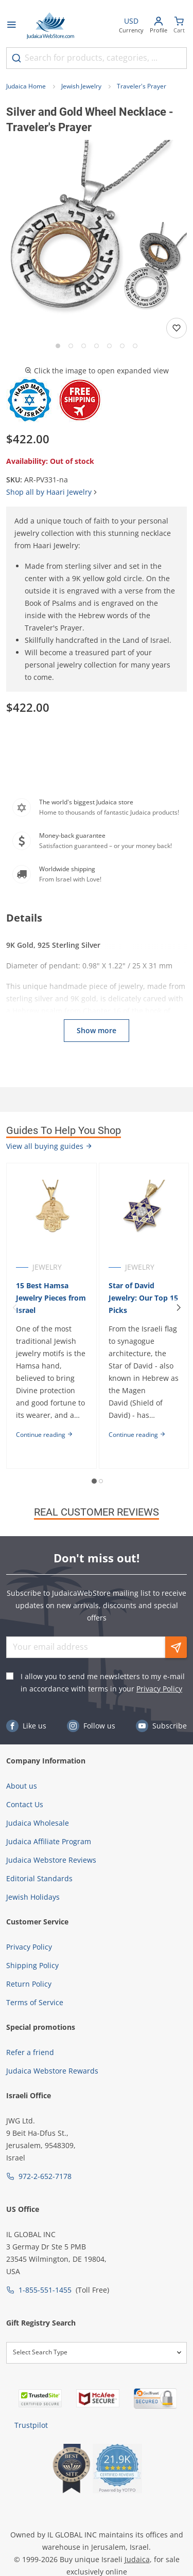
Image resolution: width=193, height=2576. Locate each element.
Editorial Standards (39, 1878)
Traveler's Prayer (141, 86)
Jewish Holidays (33, 1897)
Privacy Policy (159, 1689)
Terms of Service (34, 2002)
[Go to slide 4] (96, 346)
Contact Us (24, 1804)
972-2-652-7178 (45, 2176)
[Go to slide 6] (122, 346)
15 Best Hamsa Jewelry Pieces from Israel (51, 1298)
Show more (96, 1030)
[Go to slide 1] (58, 346)
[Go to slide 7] (135, 346)
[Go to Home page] (50, 25)
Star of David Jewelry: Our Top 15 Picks (143, 1298)
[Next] (178, 1308)
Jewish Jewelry (81, 86)
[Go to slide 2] (70, 346)
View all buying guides (49, 1146)
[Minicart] (179, 25)
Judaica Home (26, 86)
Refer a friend (30, 2052)
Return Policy (28, 1984)
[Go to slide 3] (83, 346)
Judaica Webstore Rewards (52, 2071)
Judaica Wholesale (37, 1823)
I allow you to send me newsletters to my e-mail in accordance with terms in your (103, 1682)
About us (21, 1786)
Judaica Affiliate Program (48, 1841)
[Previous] (14, 1308)
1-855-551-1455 (45, 2290)
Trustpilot (31, 2425)
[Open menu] (11, 25)
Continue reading (44, 1434)
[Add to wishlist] (176, 328)
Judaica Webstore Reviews (51, 1860)
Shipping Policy (32, 1965)
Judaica (137, 2559)
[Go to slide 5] (109, 346)
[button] (96, 230)
